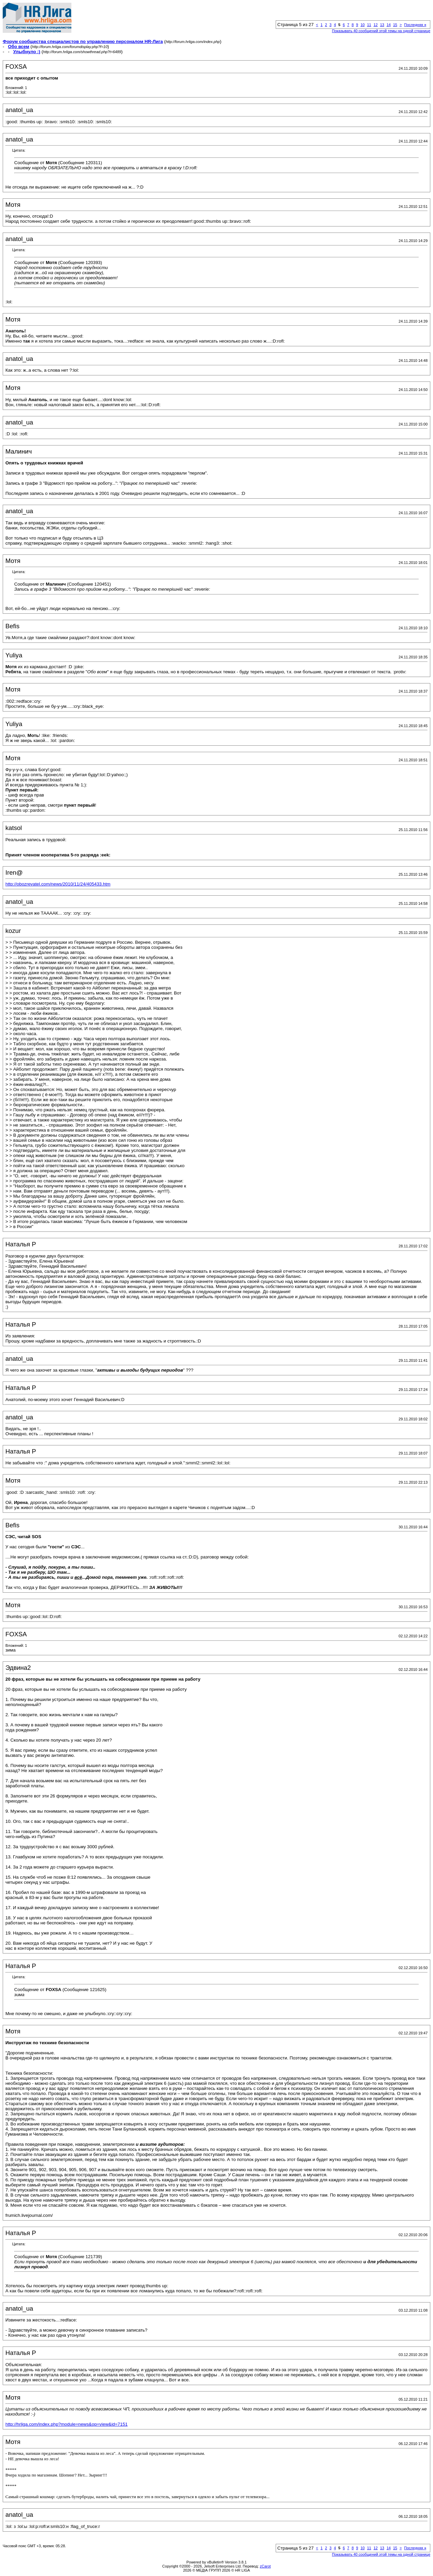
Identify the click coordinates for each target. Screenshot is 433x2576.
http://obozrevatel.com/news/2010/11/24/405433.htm (57, 884)
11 (369, 25)
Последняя (415, 25)
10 (363, 25)
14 (389, 25)
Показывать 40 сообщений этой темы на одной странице (381, 31)
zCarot (265, 2566)
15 (395, 25)
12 (375, 25)
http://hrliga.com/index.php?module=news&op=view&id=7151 (66, 2424)
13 (382, 25)
